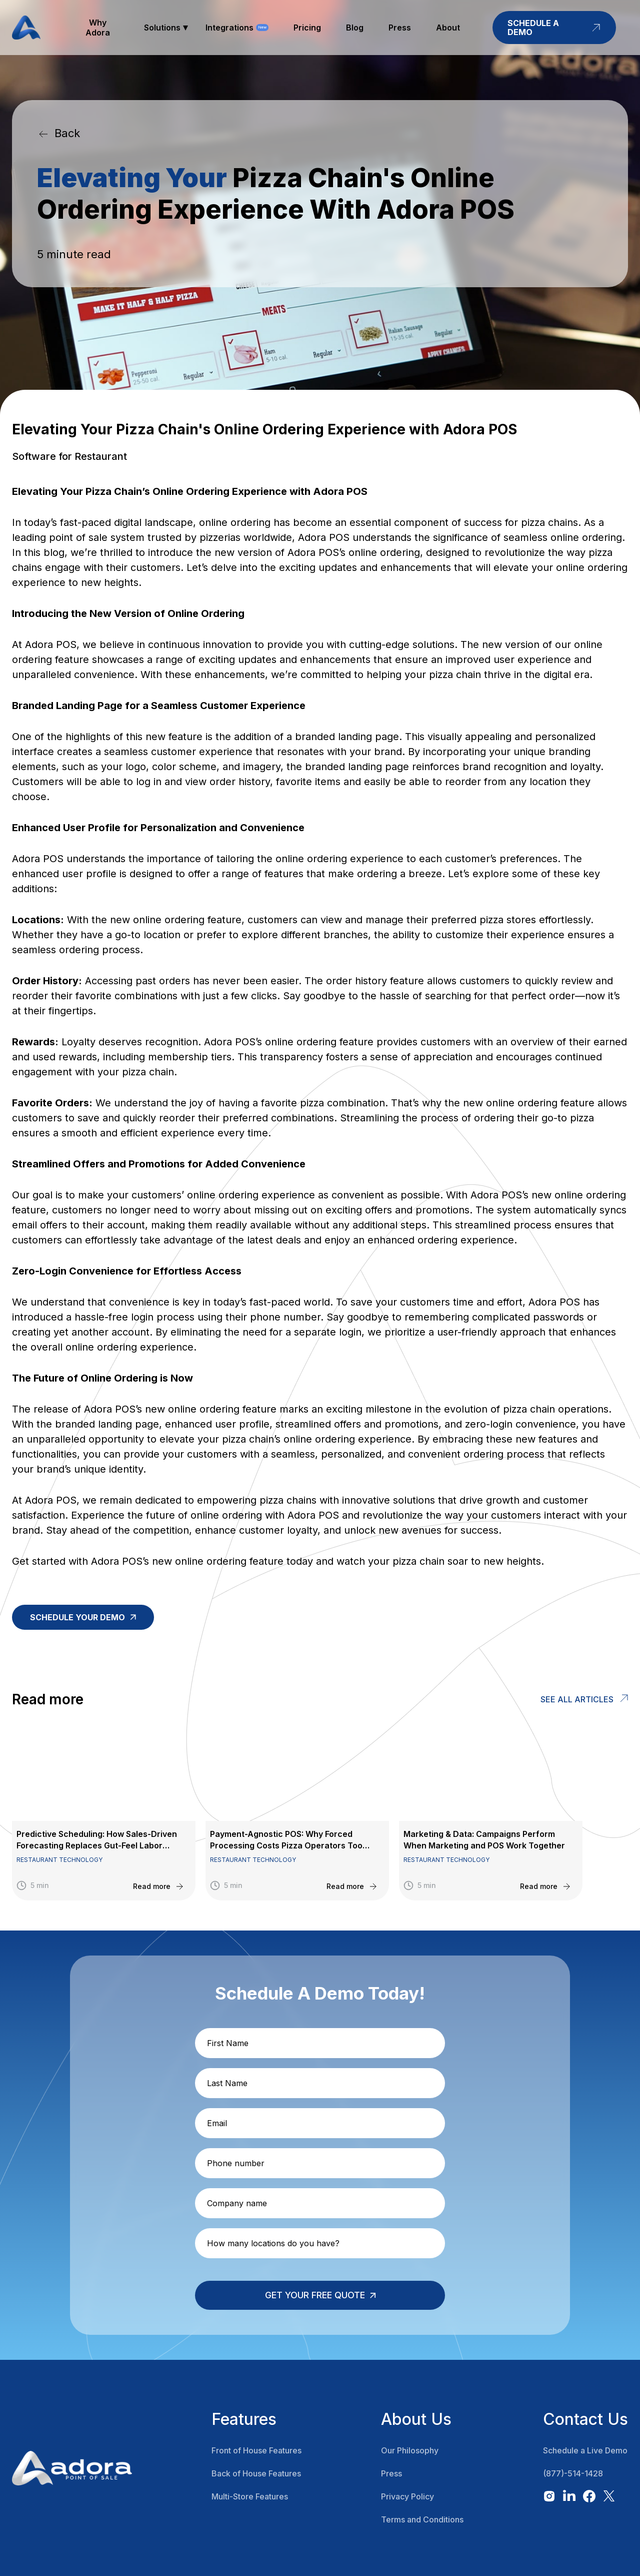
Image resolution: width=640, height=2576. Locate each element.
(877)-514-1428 (573, 2473)
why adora (98, 28)
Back (67, 133)
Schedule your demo (77, 1617)
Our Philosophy (409, 2450)
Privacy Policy (407, 2496)
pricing (307, 28)
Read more (151, 1886)
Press (391, 2473)
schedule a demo (554, 27)
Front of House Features (257, 2450)
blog (355, 28)
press (399, 28)
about (448, 28)
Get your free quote (315, 2295)
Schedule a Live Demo (585, 2450)
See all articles (577, 1699)
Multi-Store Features (250, 2496)
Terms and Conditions (422, 2519)
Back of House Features (256, 2473)
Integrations (230, 28)
